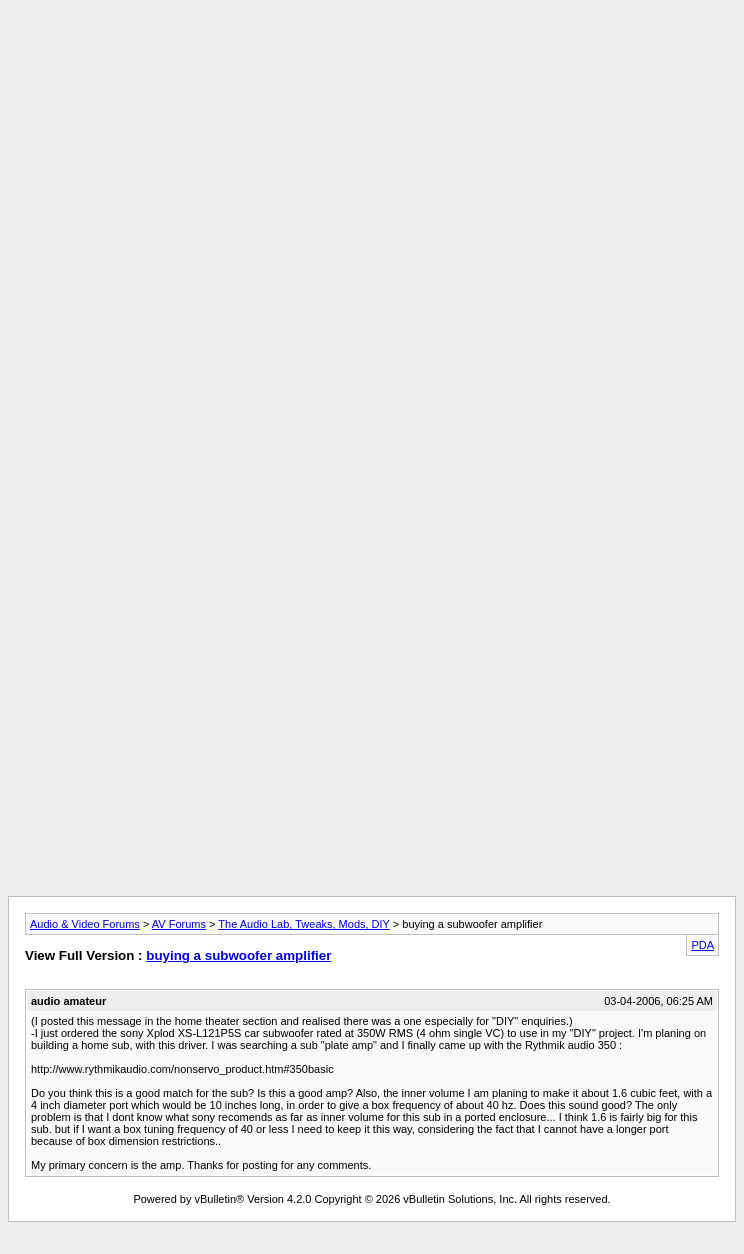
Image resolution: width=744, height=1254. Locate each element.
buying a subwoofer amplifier (238, 955)
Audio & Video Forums (85, 924)
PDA (702, 945)
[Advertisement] (372, 148)
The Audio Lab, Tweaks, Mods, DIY (303, 924)
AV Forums (179, 924)
